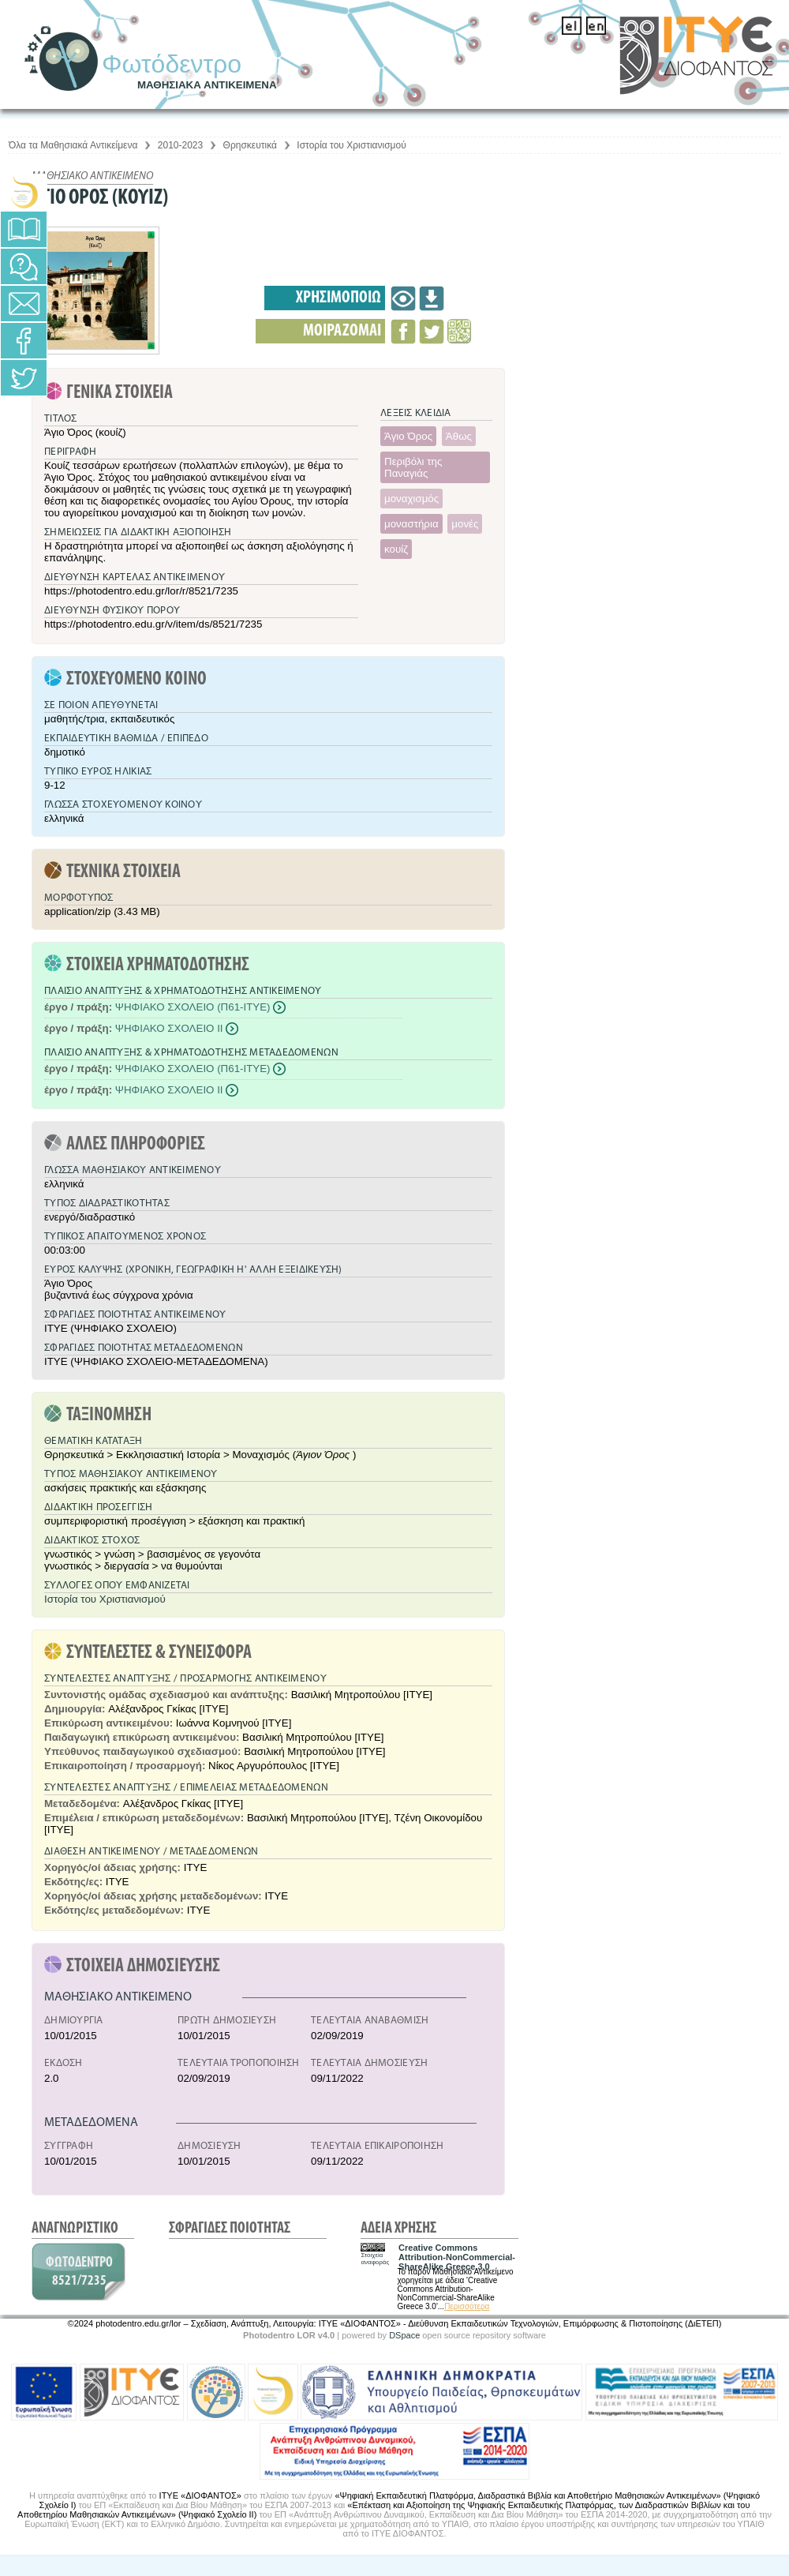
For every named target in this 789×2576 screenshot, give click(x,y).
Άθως (459, 436)
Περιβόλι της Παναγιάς (413, 467)
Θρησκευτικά (250, 145)
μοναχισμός (411, 498)
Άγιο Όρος (408, 436)
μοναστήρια (411, 524)
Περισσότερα (466, 2306)
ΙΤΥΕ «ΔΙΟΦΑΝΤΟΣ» (200, 2495)
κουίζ (396, 549)
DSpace (404, 2335)
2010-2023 (180, 145)
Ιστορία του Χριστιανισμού (351, 145)
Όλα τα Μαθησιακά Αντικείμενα (73, 145)
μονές (464, 524)
